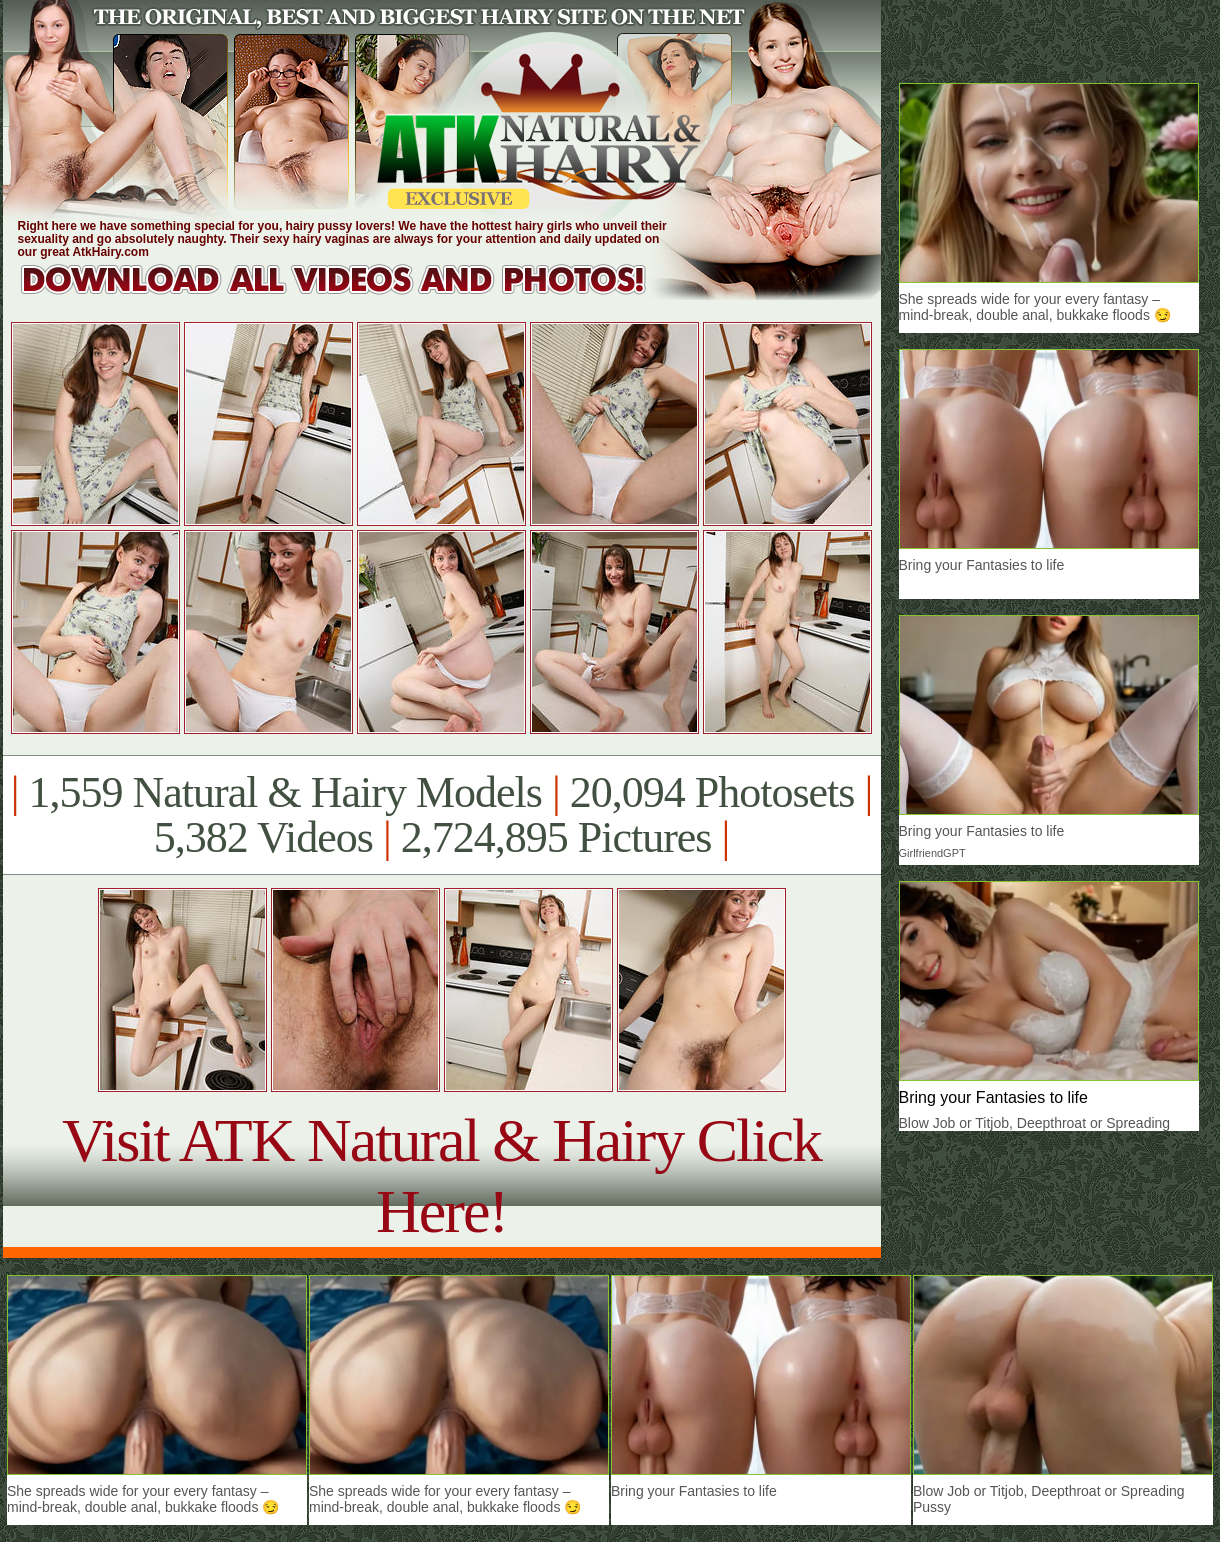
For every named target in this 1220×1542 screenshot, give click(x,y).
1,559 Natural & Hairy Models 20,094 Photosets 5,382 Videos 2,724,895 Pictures (441, 815)
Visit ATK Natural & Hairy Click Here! (441, 1175)
